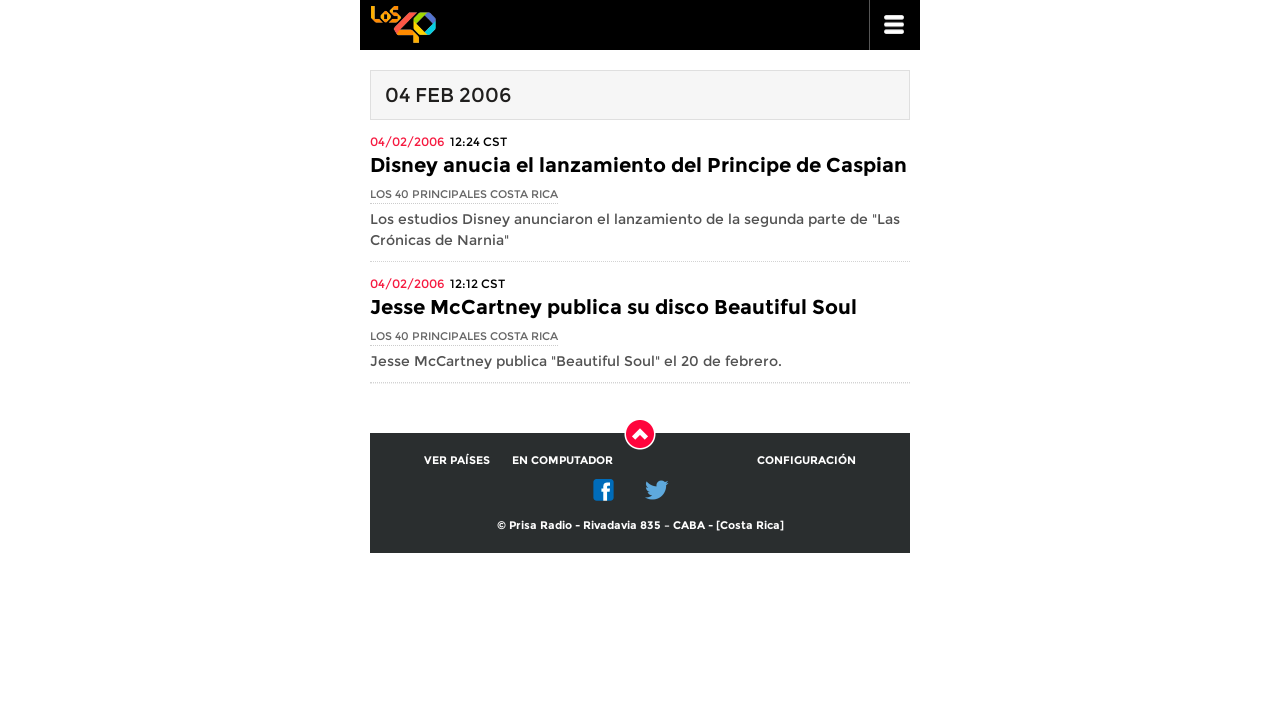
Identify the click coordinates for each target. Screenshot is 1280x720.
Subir (640, 434)
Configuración (806, 460)
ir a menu (895, 25)
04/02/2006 (407, 141)
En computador (562, 460)
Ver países (457, 460)
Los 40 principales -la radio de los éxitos (403, 22)
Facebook (604, 490)
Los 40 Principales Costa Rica (464, 194)
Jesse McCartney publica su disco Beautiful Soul (613, 307)
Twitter (657, 490)
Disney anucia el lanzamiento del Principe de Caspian (638, 165)
